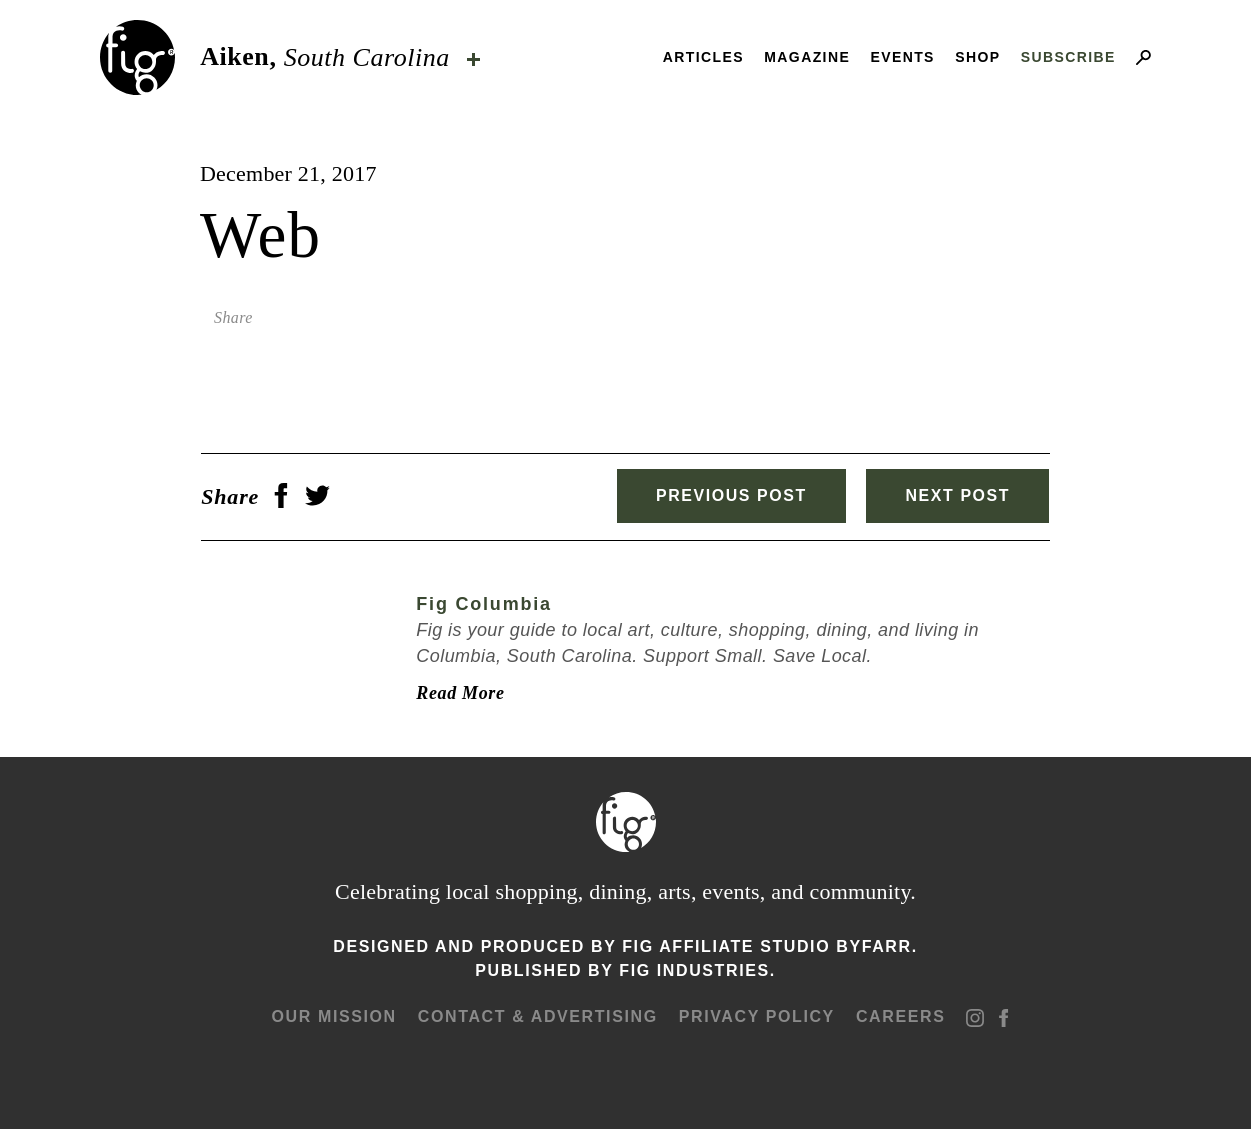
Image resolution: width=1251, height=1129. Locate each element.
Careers (900, 1016)
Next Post (958, 495)
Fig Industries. (697, 970)
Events (902, 57)
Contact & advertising (538, 1016)
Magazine (807, 57)
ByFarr (873, 946)
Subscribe (1068, 57)
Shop (977, 57)
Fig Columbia (483, 604)
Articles (703, 57)
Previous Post (730, 495)
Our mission (334, 1016)
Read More (459, 693)
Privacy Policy (757, 1016)
